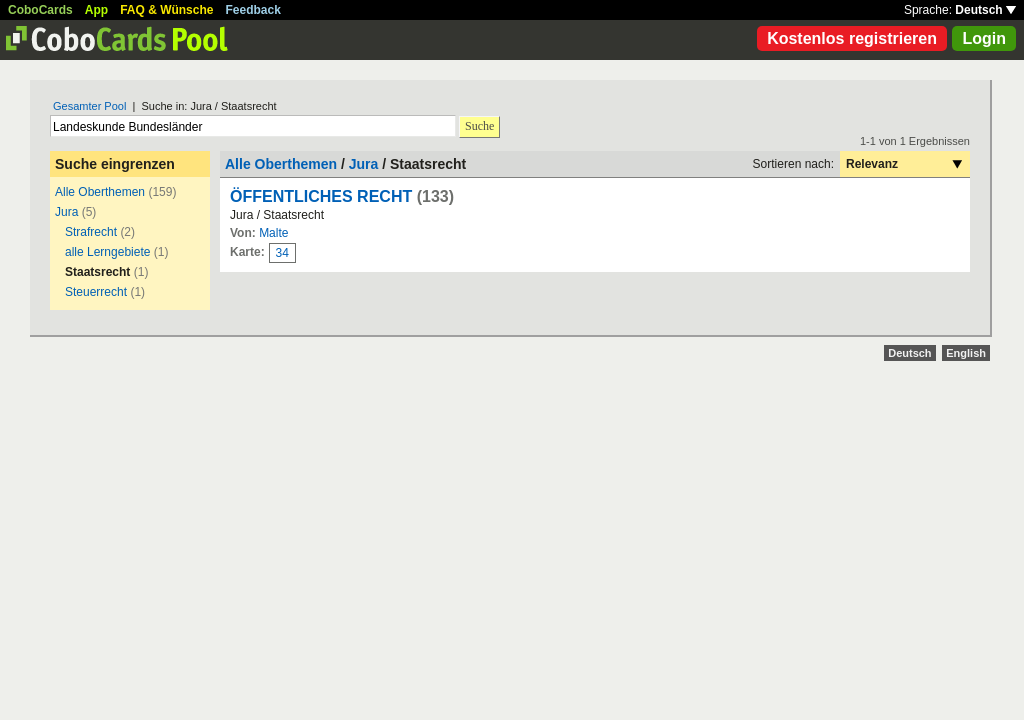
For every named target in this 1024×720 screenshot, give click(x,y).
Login (984, 38)
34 (282, 253)
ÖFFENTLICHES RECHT (321, 196)
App (96, 10)
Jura (66, 212)
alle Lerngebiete (107, 252)
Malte (273, 233)
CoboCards (40, 10)
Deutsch (985, 10)
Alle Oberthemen (100, 192)
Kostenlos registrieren (852, 38)
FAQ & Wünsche (166, 10)
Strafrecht (91, 232)
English (966, 353)
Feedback (253, 10)
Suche (479, 126)
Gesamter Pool (89, 106)
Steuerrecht (96, 292)
